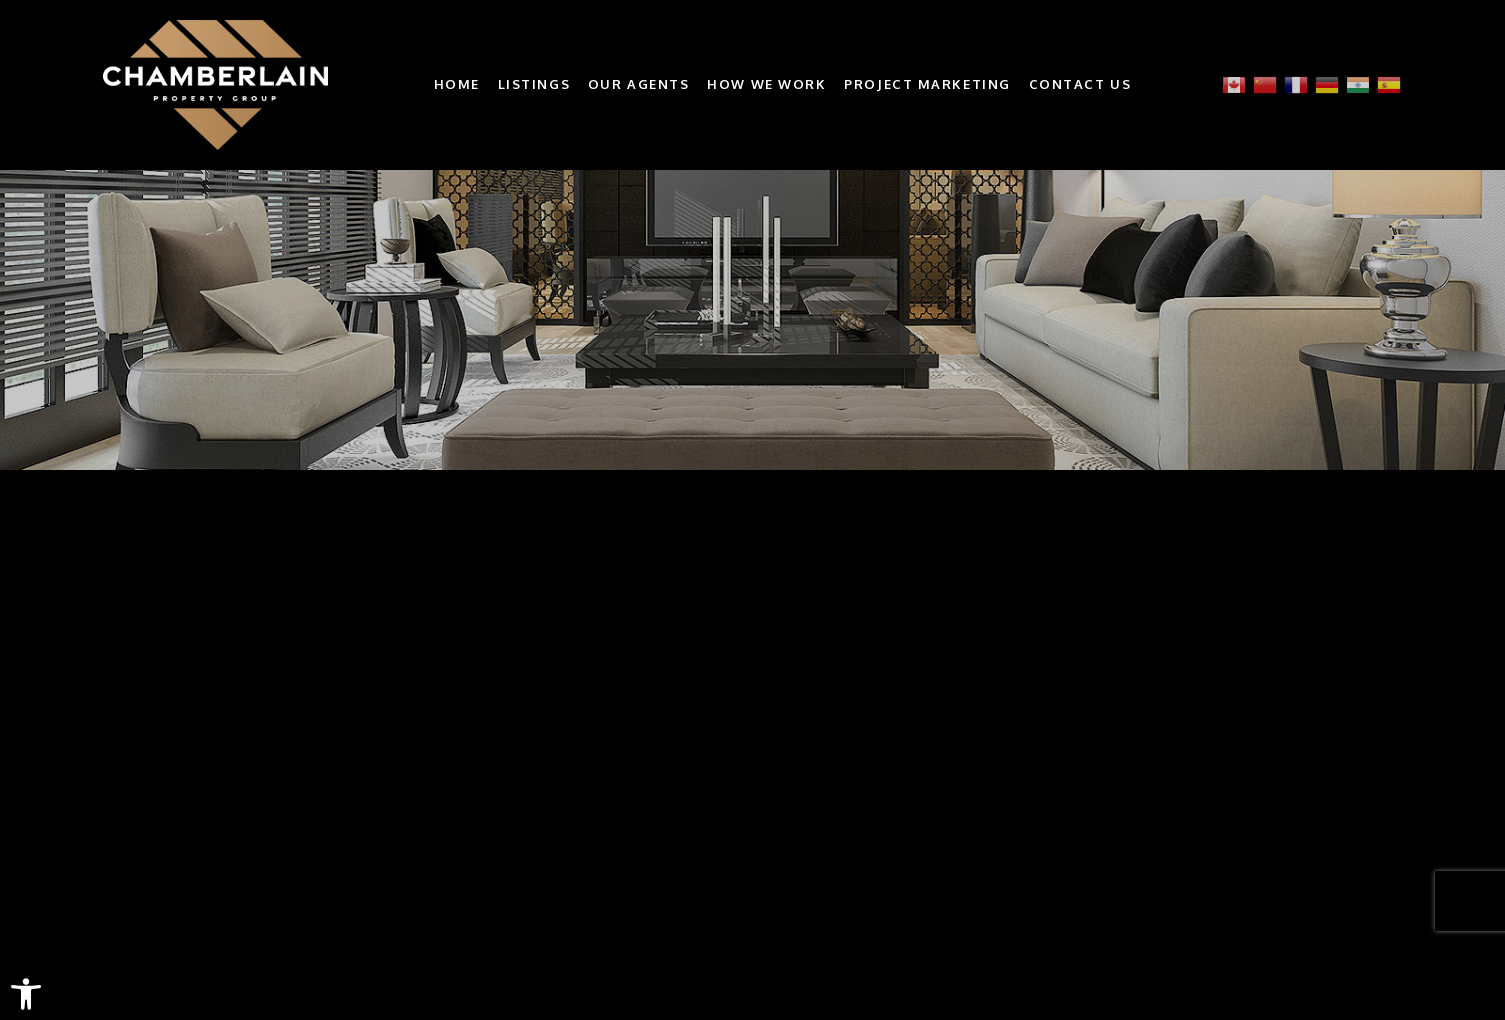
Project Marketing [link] (927, 84)
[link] (26, 994)
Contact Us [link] (1080, 84)
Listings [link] (534, 84)
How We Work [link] (766, 84)
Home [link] (457, 84)
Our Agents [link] (639, 84)
